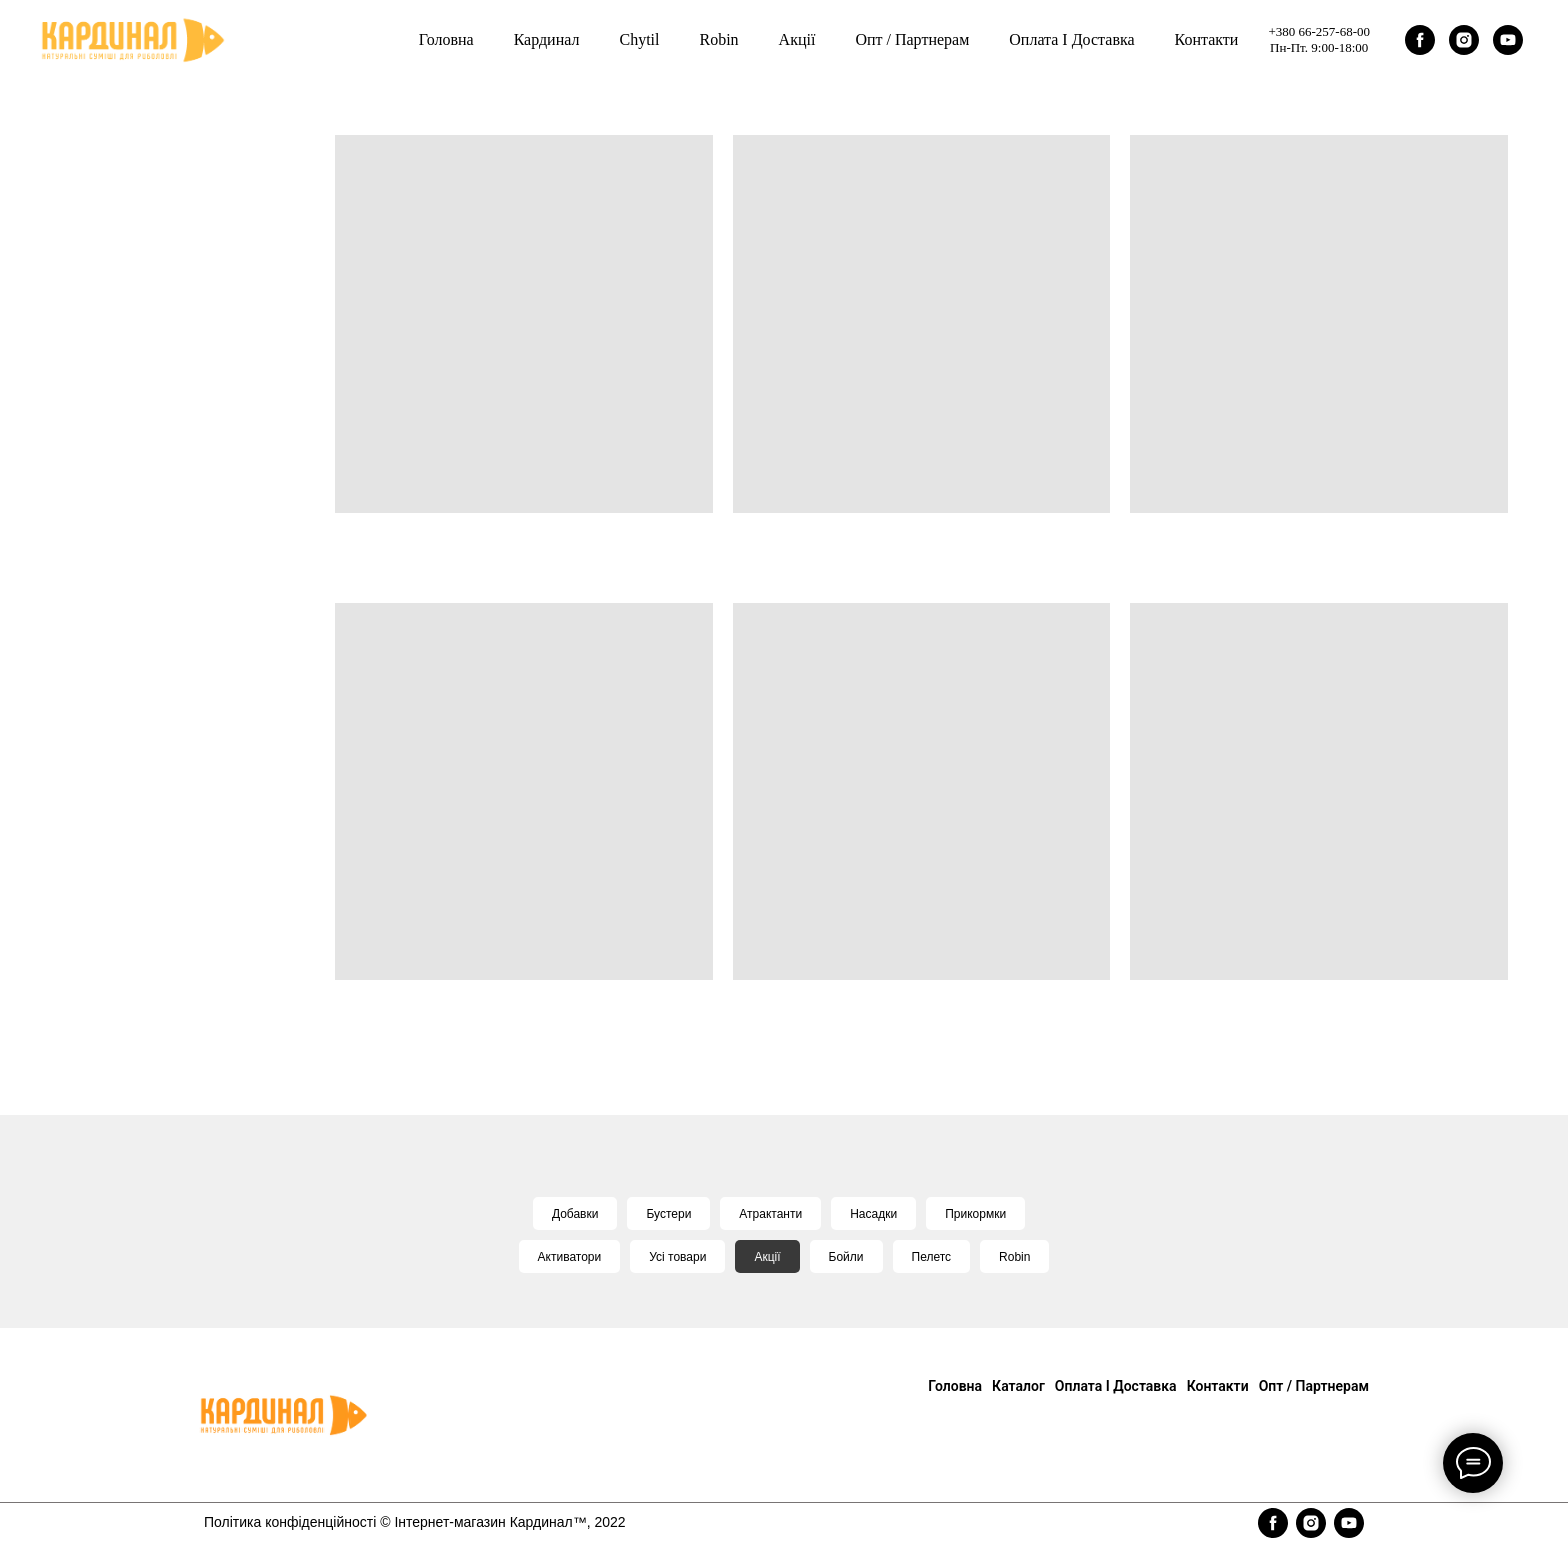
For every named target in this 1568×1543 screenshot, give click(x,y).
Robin (718, 39)
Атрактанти (770, 1214)
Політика (234, 1522)
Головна (446, 39)
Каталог (1018, 1386)
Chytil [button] (639, 39)
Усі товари (677, 1257)
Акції (767, 1257)
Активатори (570, 1257)
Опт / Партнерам (912, 39)
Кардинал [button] (547, 39)
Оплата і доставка (1071, 39)
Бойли (846, 1257)
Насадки (873, 1214)
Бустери (668, 1214)
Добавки (575, 1214)
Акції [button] (797, 39)
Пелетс (932, 1257)
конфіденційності (320, 1522)
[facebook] (1420, 40)
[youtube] (1508, 40)
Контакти (1207, 39)
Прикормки (975, 1214)
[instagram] (1464, 40)
